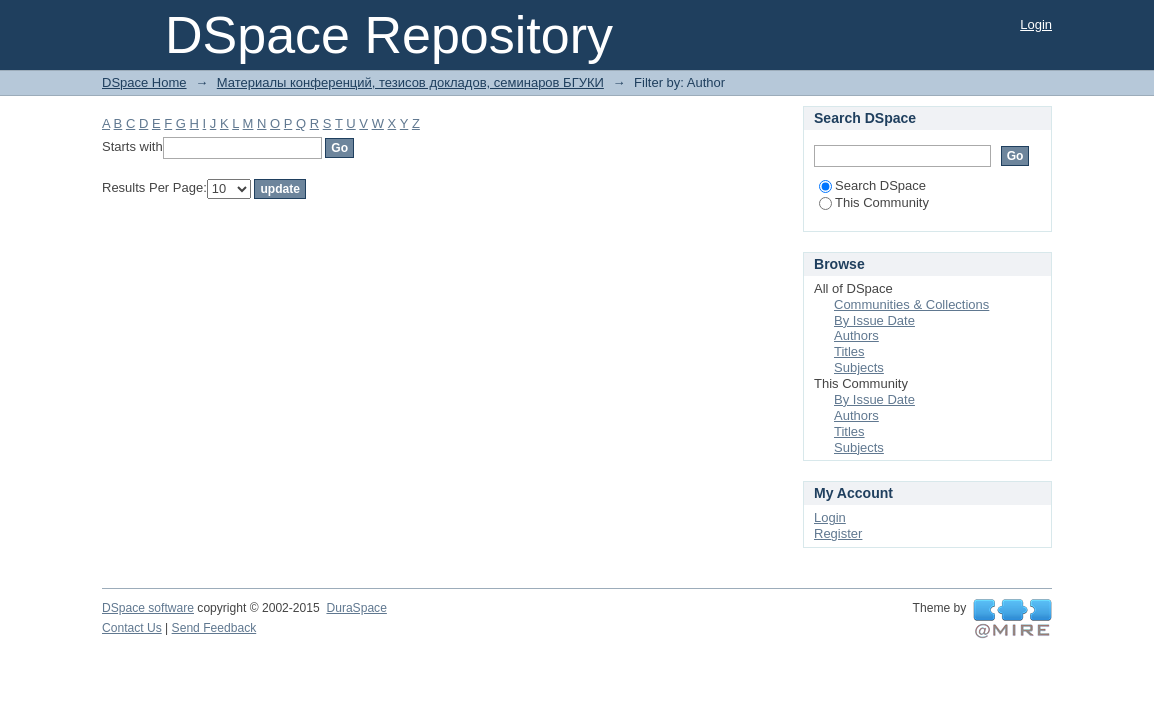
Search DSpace (872, 185)
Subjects (859, 367)
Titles (849, 351)
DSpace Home (144, 82)
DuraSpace (356, 608)
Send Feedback (214, 628)
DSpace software (148, 608)
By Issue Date (874, 320)
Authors (856, 335)
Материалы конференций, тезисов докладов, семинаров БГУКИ (410, 82)
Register (838, 533)
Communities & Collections (911, 304)
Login (1036, 24)
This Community (874, 202)
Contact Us (132, 628)
